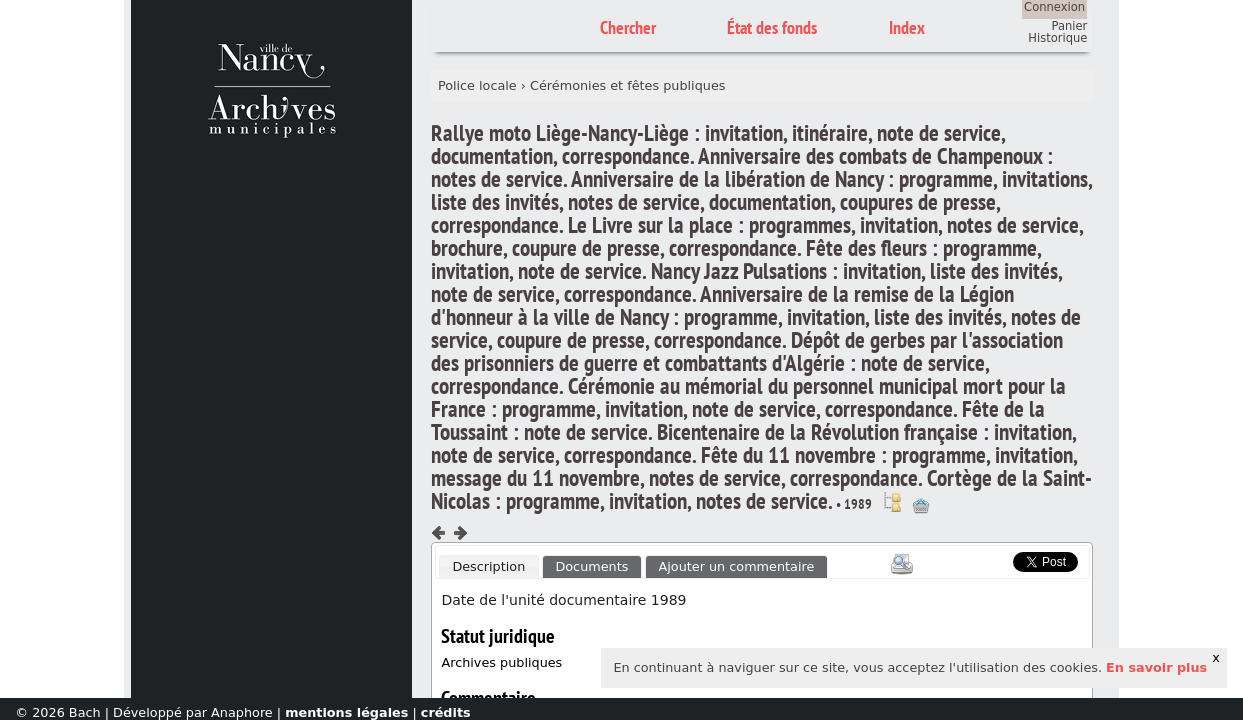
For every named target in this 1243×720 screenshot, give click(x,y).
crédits (446, 712)
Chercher (628, 27)
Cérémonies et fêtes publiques (627, 85)
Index (907, 27)
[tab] (489, 567)
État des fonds (772, 27)
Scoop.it (983, 559)
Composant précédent (439, 533)
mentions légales (346, 712)
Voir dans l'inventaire (892, 502)
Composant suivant (460, 533)
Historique (1057, 38)
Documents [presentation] (591, 566)
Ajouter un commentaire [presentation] (737, 566)
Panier (1070, 26)
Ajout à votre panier (921, 506)
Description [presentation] (488, 566)
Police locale (477, 85)
